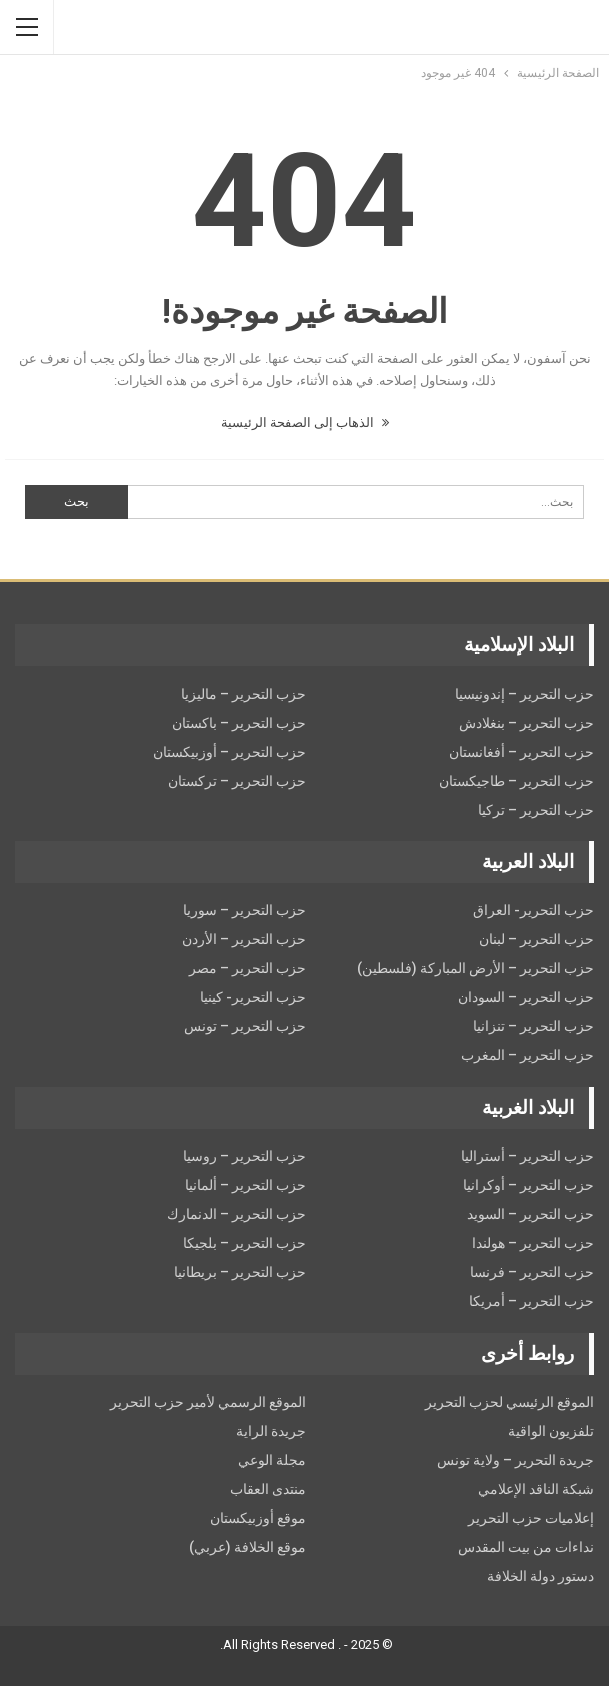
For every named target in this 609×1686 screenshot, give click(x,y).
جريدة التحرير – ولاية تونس (515, 1460)
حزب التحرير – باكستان (239, 723)
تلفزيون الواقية (551, 1431)
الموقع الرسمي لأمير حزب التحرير (208, 1402)
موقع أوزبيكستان (258, 1518)
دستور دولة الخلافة (540, 1576)
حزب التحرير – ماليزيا (243, 694)
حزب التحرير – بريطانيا (240, 1272)
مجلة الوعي (272, 1460)
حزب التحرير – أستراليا (527, 1156)
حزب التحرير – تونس (245, 1026)
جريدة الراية (271, 1431)
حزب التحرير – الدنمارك (236, 1214)
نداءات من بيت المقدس (526, 1547)
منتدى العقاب (268, 1489)
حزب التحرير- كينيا (253, 997)
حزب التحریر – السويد (530, 1214)
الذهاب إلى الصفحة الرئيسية (305, 422)
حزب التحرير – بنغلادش (526, 723)
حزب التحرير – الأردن (244, 939)
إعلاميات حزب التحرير (531, 1518)
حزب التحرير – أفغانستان (521, 752)
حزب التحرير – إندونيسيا (524, 694)
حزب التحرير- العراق (533, 910)
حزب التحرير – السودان (526, 997)
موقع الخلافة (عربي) (247, 1547)
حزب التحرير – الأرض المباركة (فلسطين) (475, 968)
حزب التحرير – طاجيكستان (516, 781)
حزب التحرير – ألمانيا (245, 1185)
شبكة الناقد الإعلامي (536, 1489)
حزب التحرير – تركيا (536, 810)
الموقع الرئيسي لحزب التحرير (509, 1402)
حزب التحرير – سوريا (244, 910)
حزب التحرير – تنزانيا (533, 1026)
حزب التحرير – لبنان (536, 939)
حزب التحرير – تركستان (237, 781)
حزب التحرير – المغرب (527, 1055)
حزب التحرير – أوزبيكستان (229, 752)
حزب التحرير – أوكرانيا (528, 1185)
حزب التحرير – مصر (247, 968)
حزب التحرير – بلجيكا (244, 1243)
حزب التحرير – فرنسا (532, 1272)
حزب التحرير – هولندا (533, 1243)
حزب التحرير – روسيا (244, 1156)
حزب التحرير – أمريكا (531, 1301)
